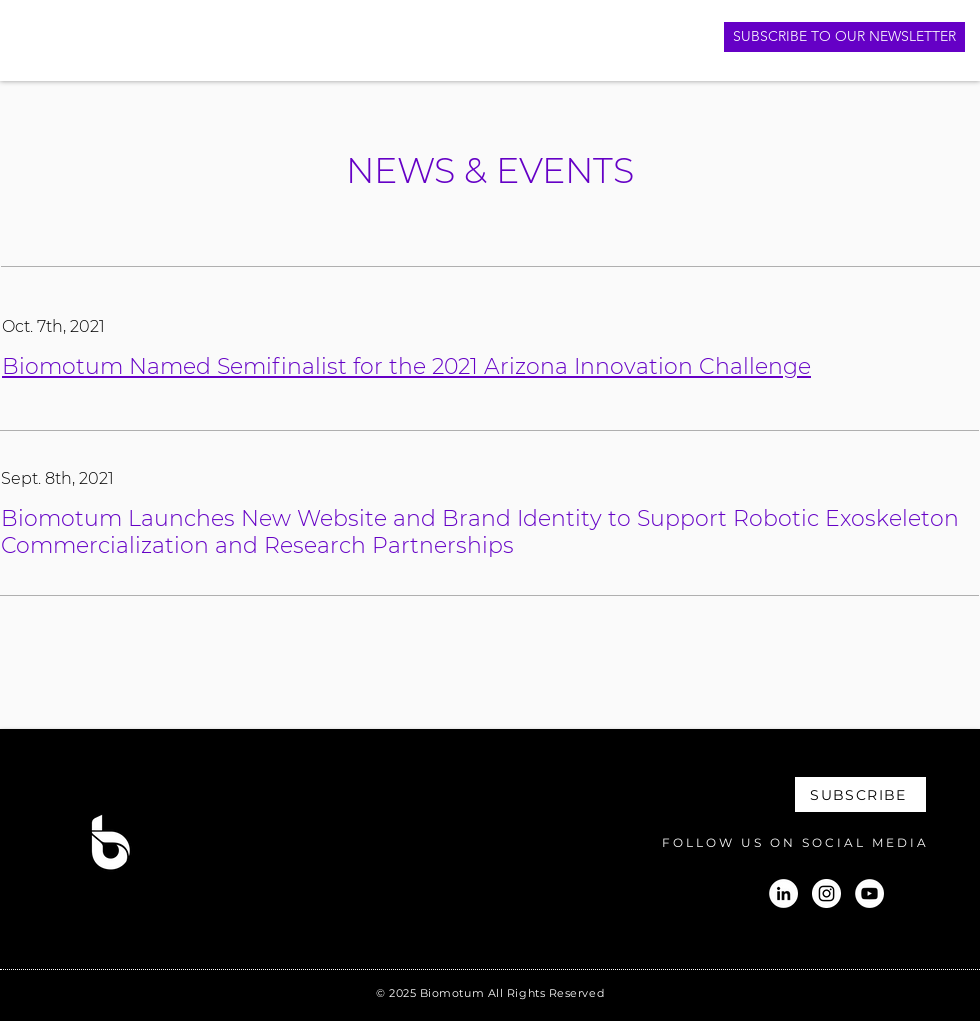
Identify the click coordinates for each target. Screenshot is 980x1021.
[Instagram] (826, 893)
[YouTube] (869, 893)
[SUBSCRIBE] (860, 794)
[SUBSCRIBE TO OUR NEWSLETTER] (844, 37)
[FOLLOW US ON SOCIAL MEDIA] (780, 842)
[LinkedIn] (783, 893)
